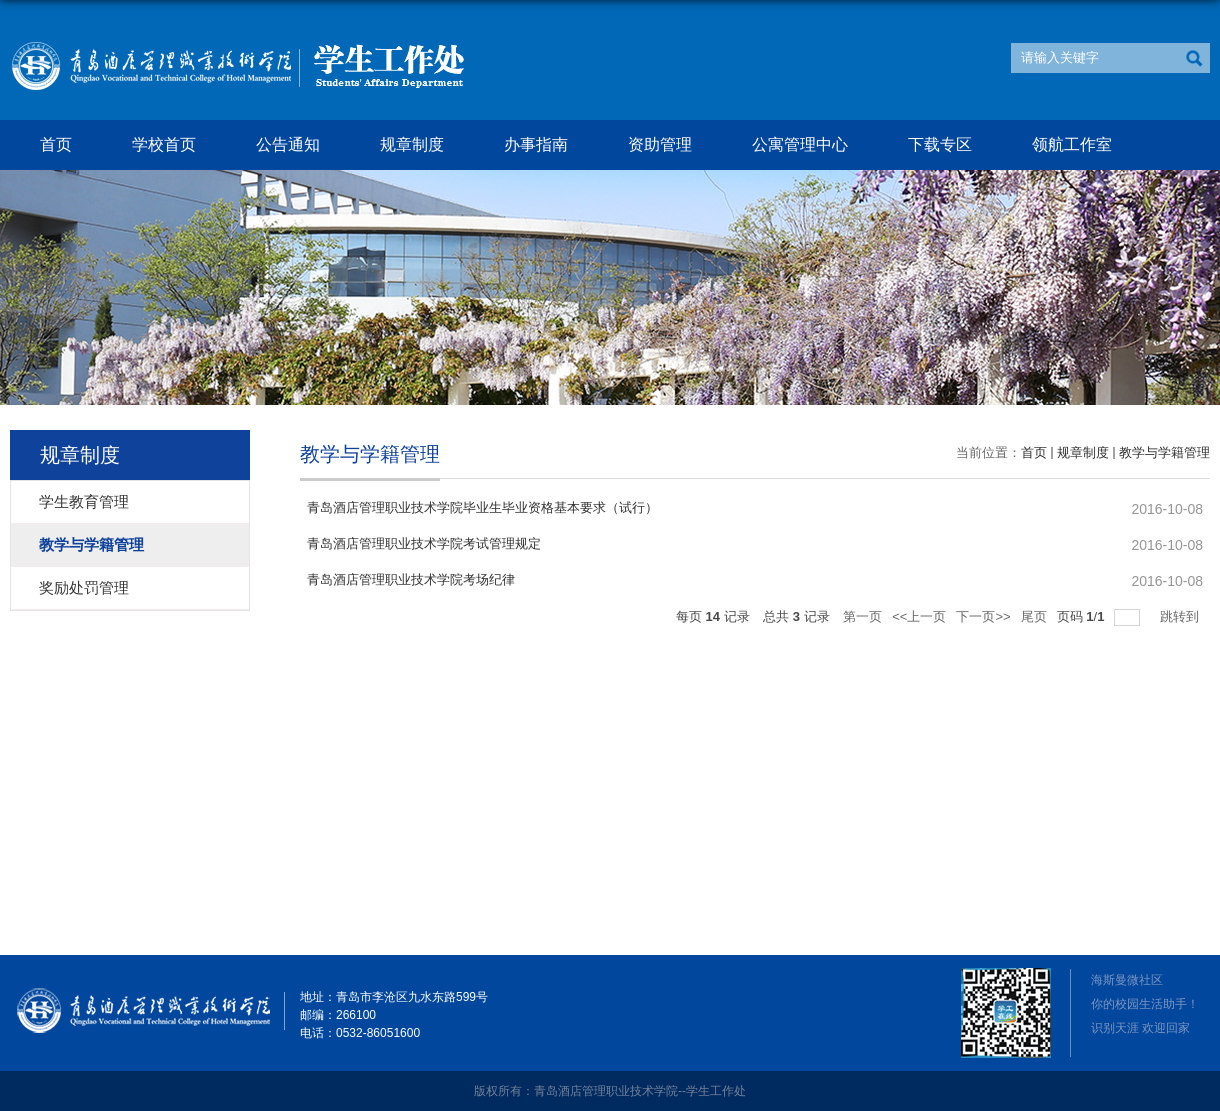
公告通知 (288, 144)
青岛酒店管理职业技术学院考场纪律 (411, 579)
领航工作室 (1072, 144)
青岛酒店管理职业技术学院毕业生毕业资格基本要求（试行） (482, 507)
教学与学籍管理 (1164, 452)
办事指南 (536, 144)
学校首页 (164, 144)
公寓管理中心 (800, 144)
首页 (56, 144)
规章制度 (412, 144)
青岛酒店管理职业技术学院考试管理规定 (424, 543)
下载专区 (940, 144)
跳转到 (1181, 616)
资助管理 (660, 144)
